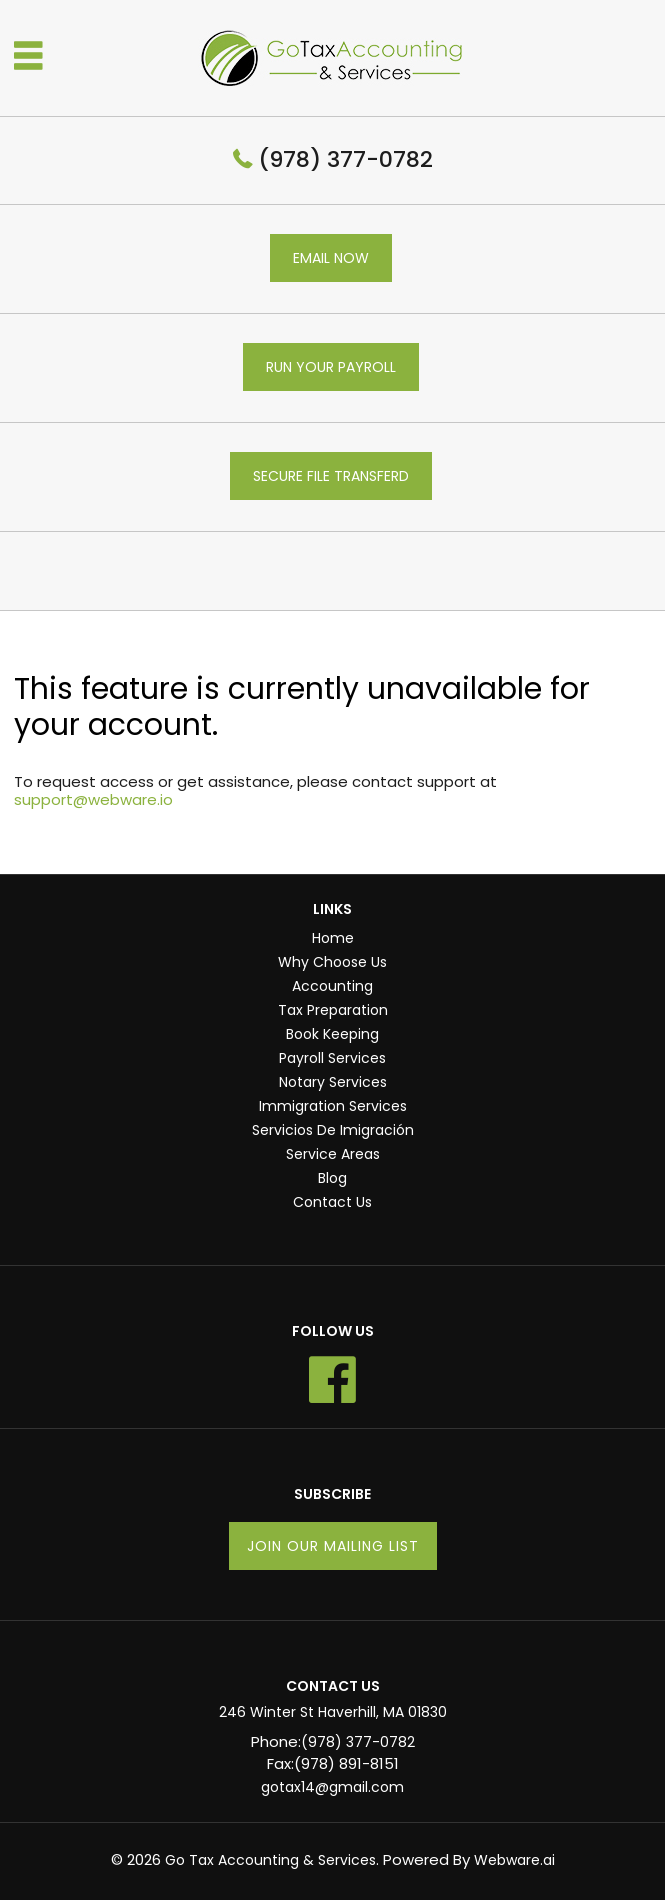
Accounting (332, 986)
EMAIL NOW (331, 258)
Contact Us (332, 1202)
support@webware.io (93, 799)
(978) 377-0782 (345, 159)
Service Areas (333, 1154)
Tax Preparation (333, 1010)
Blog (332, 1178)
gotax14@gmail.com (332, 1787)
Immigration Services (333, 1106)
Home (333, 938)
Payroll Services (332, 1058)
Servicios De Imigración (333, 1130)
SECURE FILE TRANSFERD (331, 476)
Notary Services (333, 1082)
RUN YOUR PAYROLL (331, 367)
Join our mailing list (333, 1546)
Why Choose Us (332, 962)
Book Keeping (332, 1034)
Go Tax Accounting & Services (270, 1860)
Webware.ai (514, 1860)
